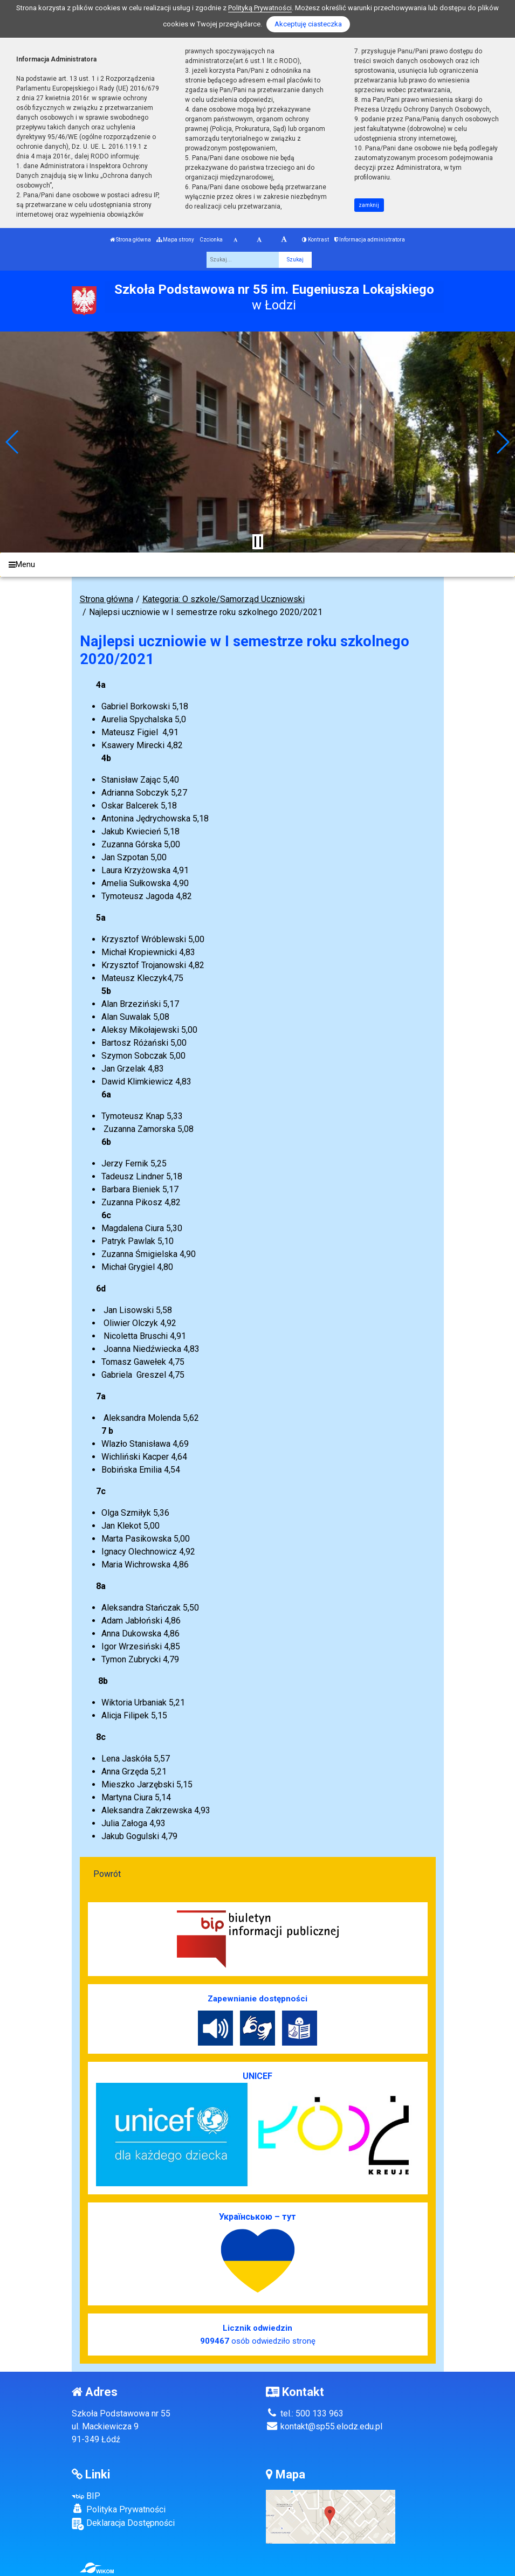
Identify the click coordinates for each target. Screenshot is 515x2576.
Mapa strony (175, 240)
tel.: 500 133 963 (305, 2413)
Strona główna (130, 240)
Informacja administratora (369, 240)
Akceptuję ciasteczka (308, 24)
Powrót (107, 1874)
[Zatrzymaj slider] (258, 541)
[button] (12, 442)
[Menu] (257, 565)
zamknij (369, 205)
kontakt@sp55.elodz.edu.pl (324, 2426)
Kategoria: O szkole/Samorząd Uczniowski (223, 599)
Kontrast (315, 240)
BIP (86, 2496)
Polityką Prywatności (260, 8)
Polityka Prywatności (119, 2509)
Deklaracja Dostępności (123, 2524)
